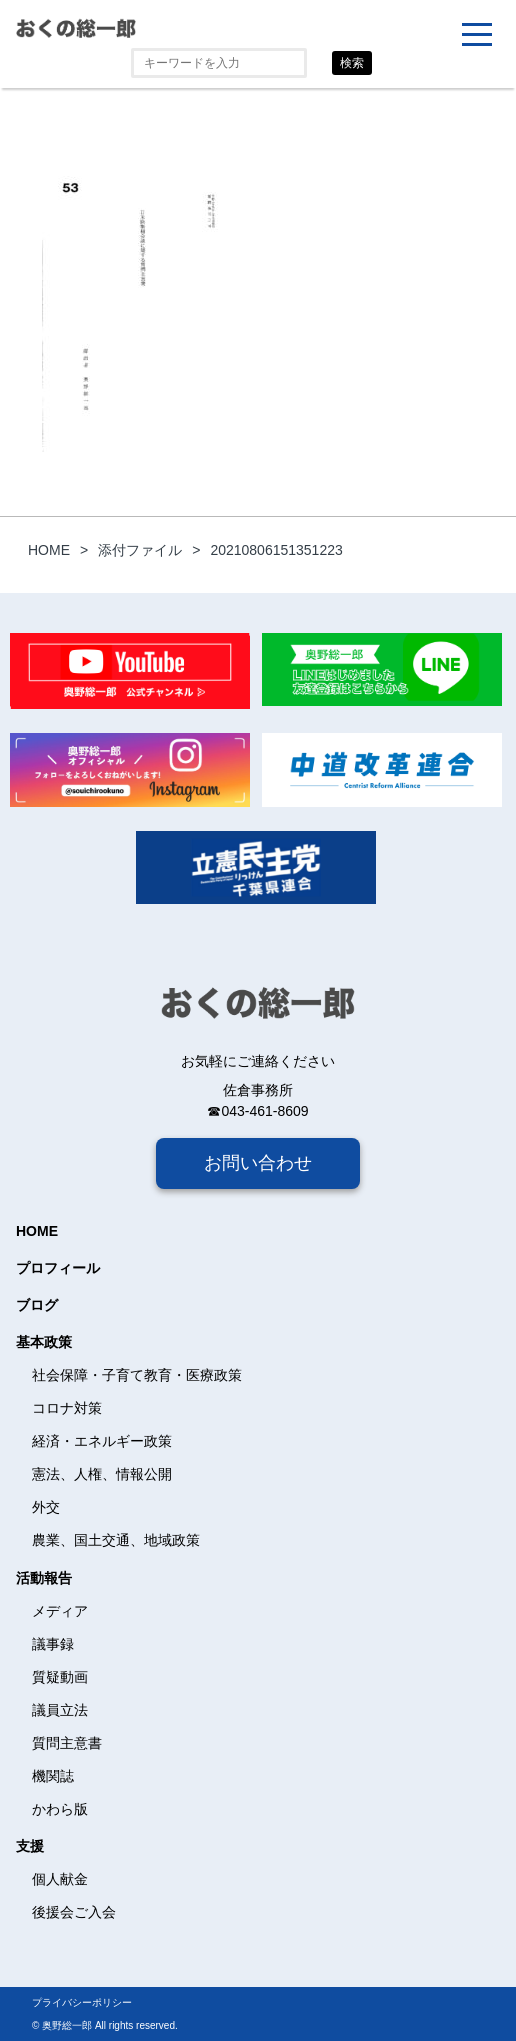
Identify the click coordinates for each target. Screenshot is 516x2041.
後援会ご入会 (74, 1912)
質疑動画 (60, 1677)
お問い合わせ (258, 1163)
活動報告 (44, 1578)
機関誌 (53, 1776)
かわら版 (60, 1809)
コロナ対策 (67, 1408)
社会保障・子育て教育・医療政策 (137, 1375)
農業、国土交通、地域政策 (116, 1540)
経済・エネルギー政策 (102, 1441)
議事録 (53, 1644)
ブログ (37, 1305)
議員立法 (60, 1710)
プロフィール (58, 1268)
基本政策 (44, 1342)
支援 (30, 1846)
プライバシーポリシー (82, 2002)
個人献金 (60, 1879)
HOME (37, 1231)
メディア (60, 1611)
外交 (46, 1507)
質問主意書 (67, 1743)
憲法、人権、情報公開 (102, 1474)
